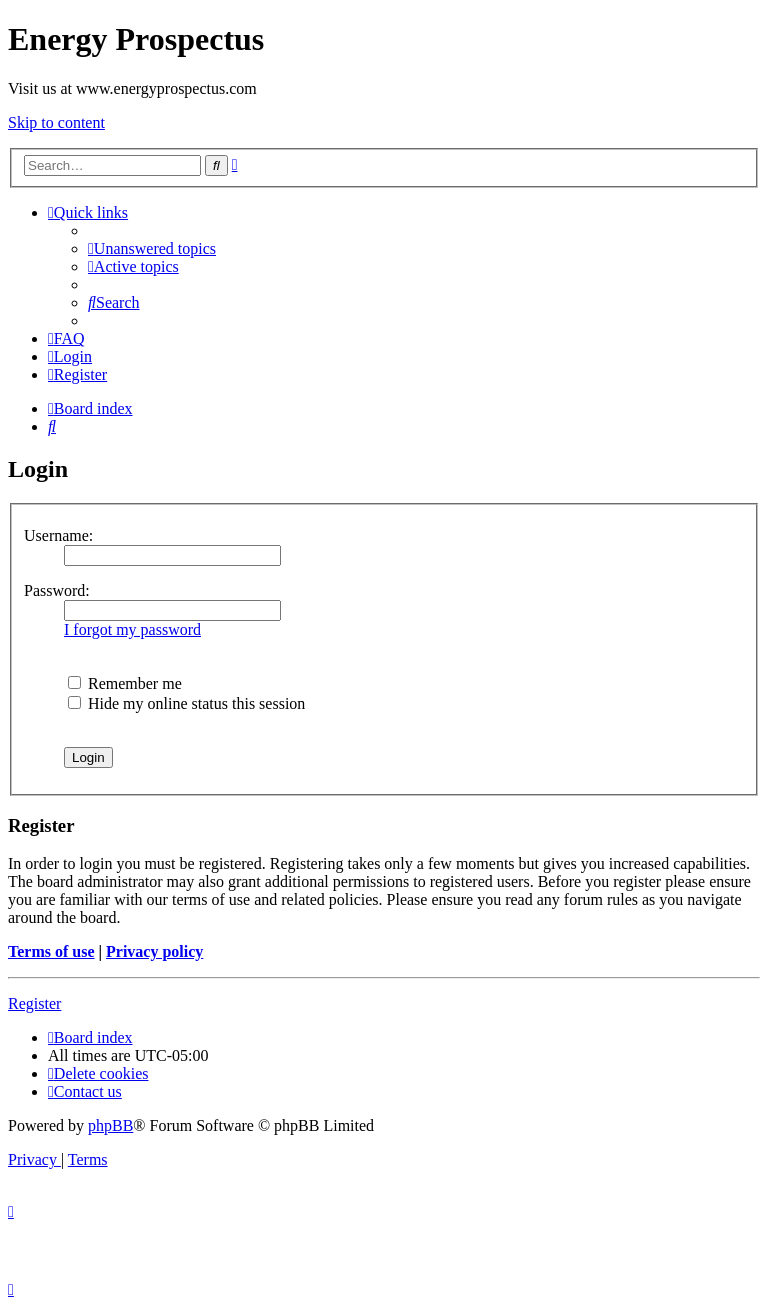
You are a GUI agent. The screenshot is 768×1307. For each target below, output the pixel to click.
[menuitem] (152, 248)
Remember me (125, 683)
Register (34, 1003)
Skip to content (56, 122)
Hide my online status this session (186, 703)
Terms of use (51, 951)
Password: (57, 590)
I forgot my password (132, 629)
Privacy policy (154, 951)
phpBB (110, 1125)
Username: (58, 535)
